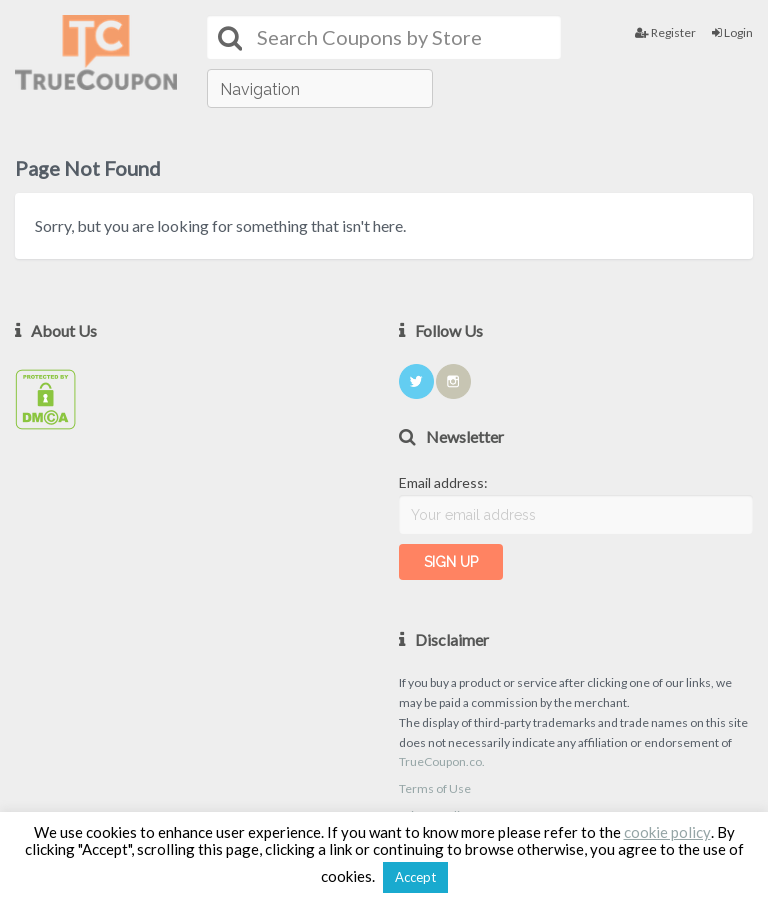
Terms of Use (435, 788)
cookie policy (667, 832)
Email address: (443, 482)
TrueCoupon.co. (442, 761)
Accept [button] (415, 877)
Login (732, 32)
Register (665, 32)
